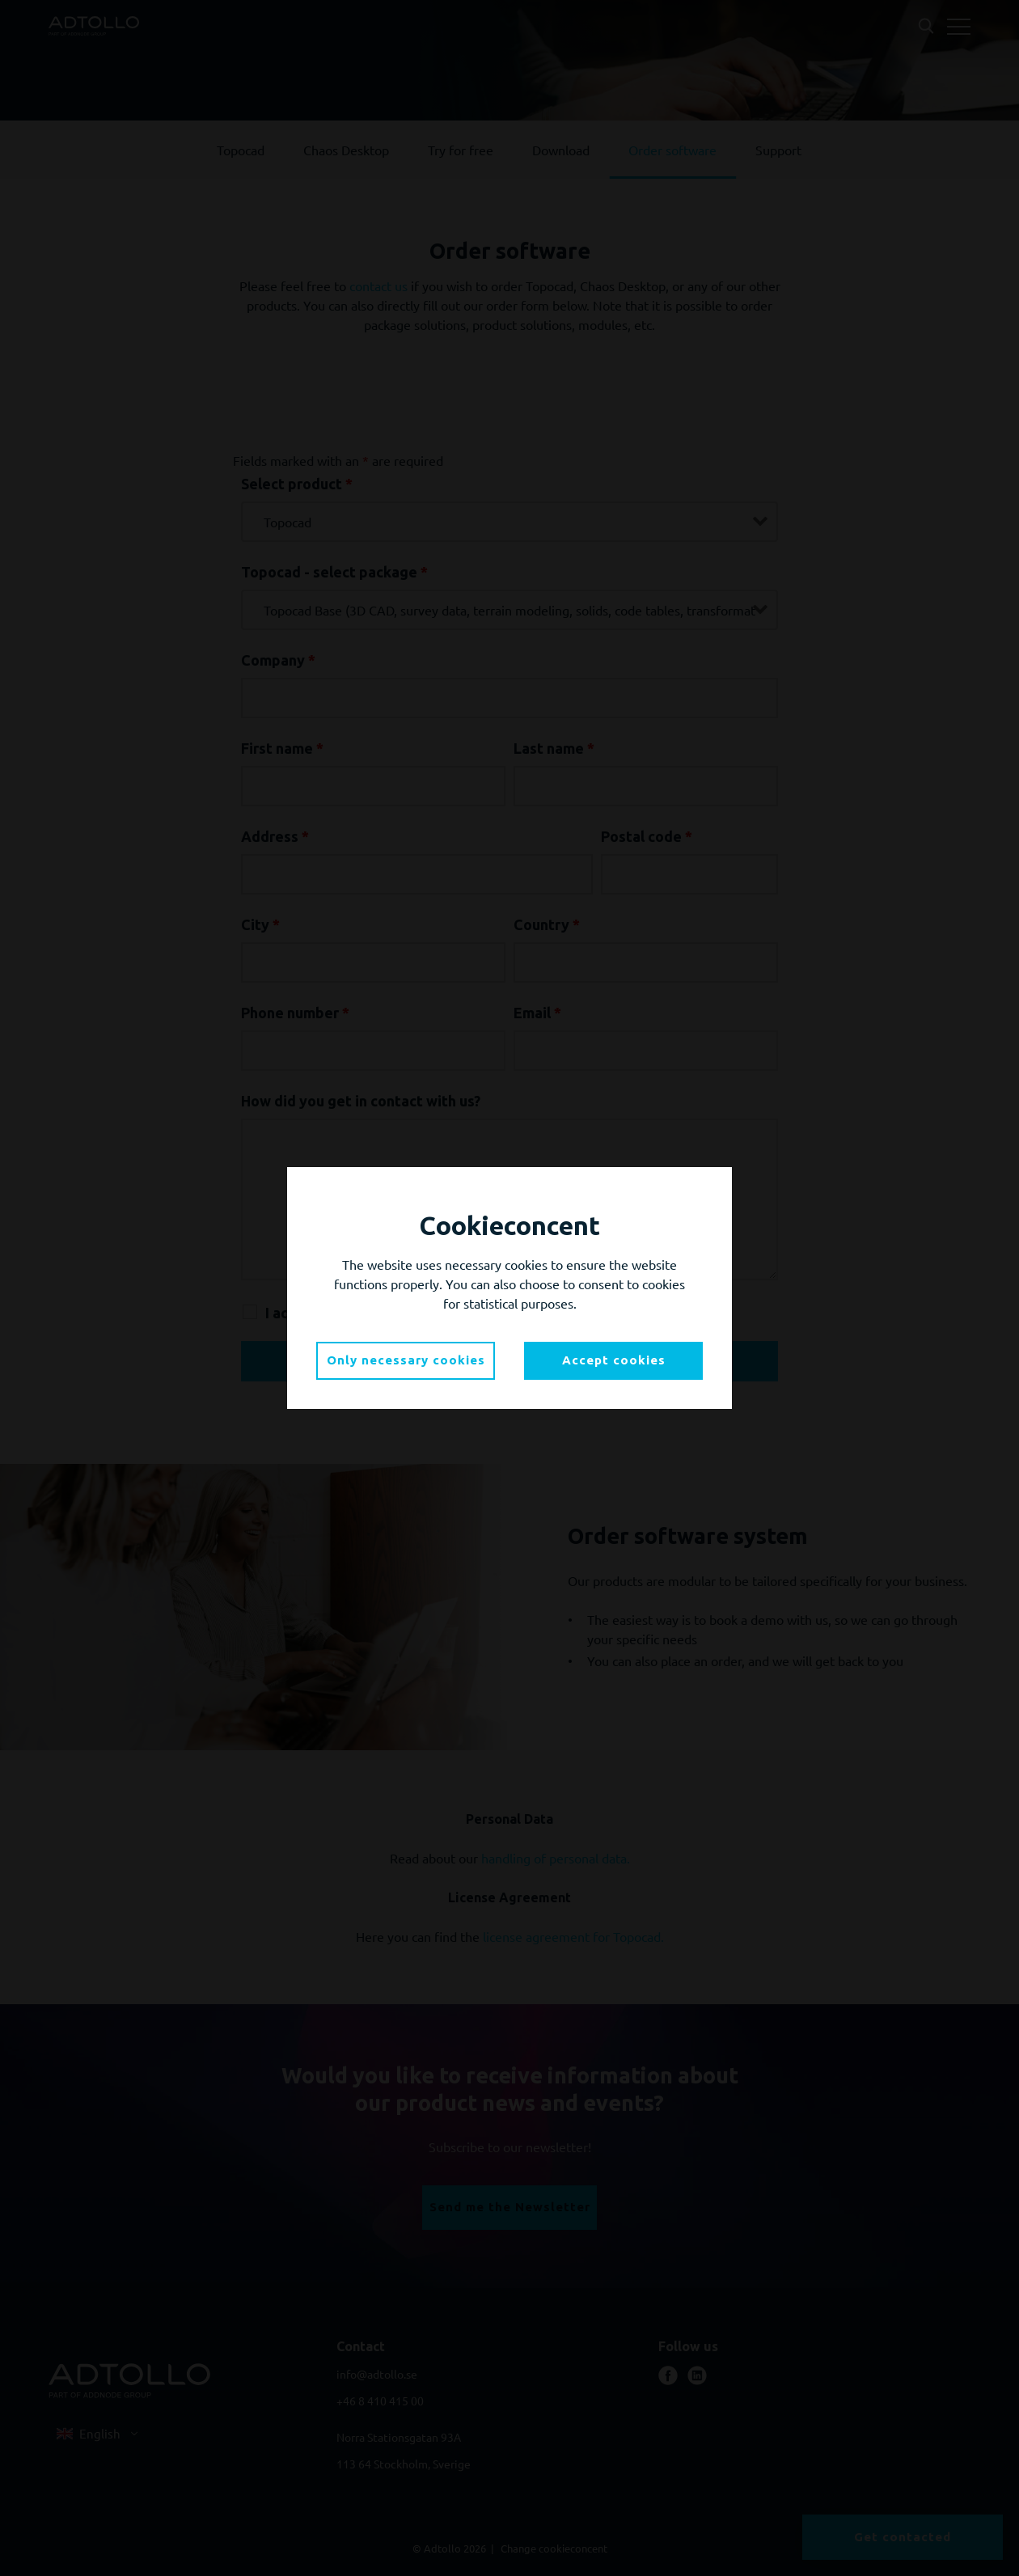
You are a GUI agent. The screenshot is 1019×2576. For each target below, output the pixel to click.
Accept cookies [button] (614, 1360)
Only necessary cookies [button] (406, 1360)
